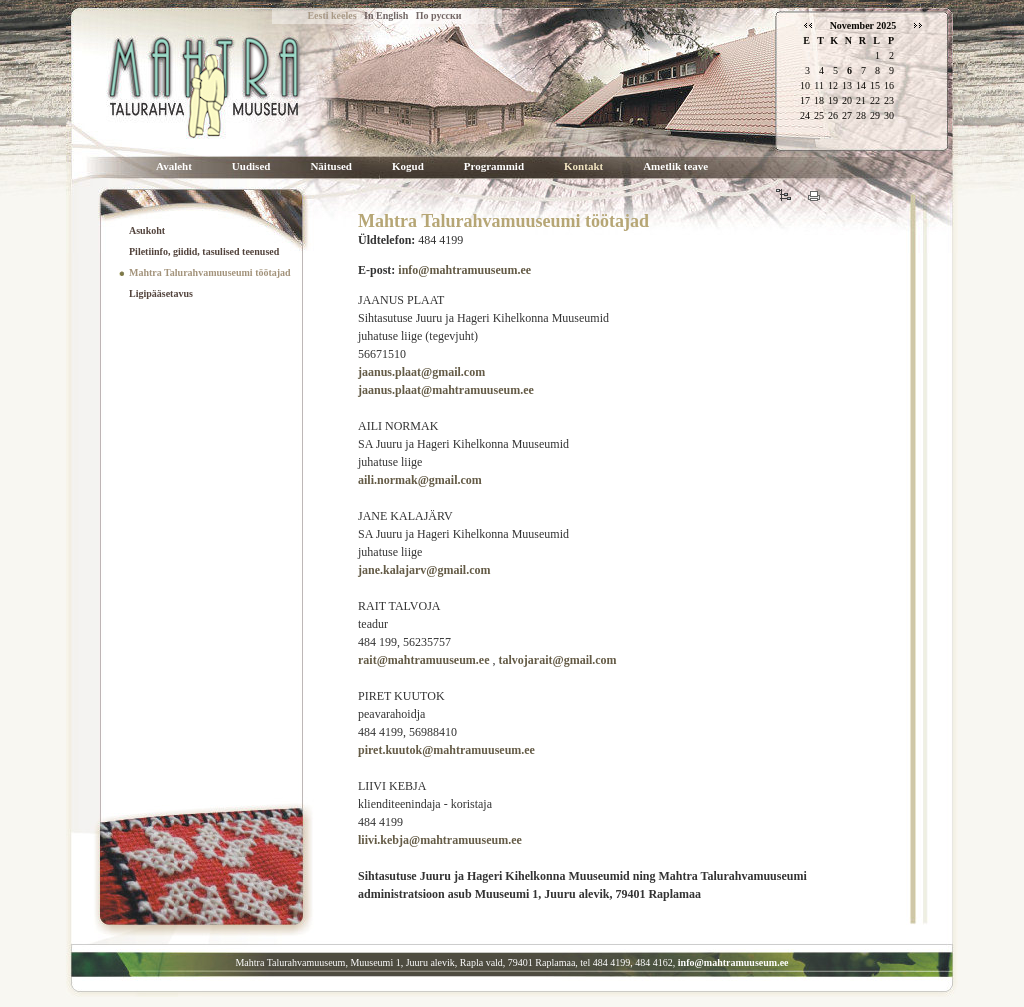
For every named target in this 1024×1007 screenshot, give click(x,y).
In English (386, 15)
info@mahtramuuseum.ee (464, 270)
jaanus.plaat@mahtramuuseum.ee (446, 390)
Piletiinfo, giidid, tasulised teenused (204, 251)
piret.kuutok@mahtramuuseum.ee (446, 750)
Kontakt (583, 166)
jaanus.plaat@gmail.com (421, 372)
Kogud (408, 166)
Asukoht (147, 230)
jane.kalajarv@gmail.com (424, 570)
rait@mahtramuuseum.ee (423, 660)
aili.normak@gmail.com (420, 480)
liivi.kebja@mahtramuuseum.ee (440, 840)
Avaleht (174, 166)
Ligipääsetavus (161, 293)
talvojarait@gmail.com (557, 660)
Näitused (331, 166)
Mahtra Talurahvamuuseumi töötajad (210, 272)
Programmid (494, 166)
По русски (439, 15)
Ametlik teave (675, 166)
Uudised (251, 166)
